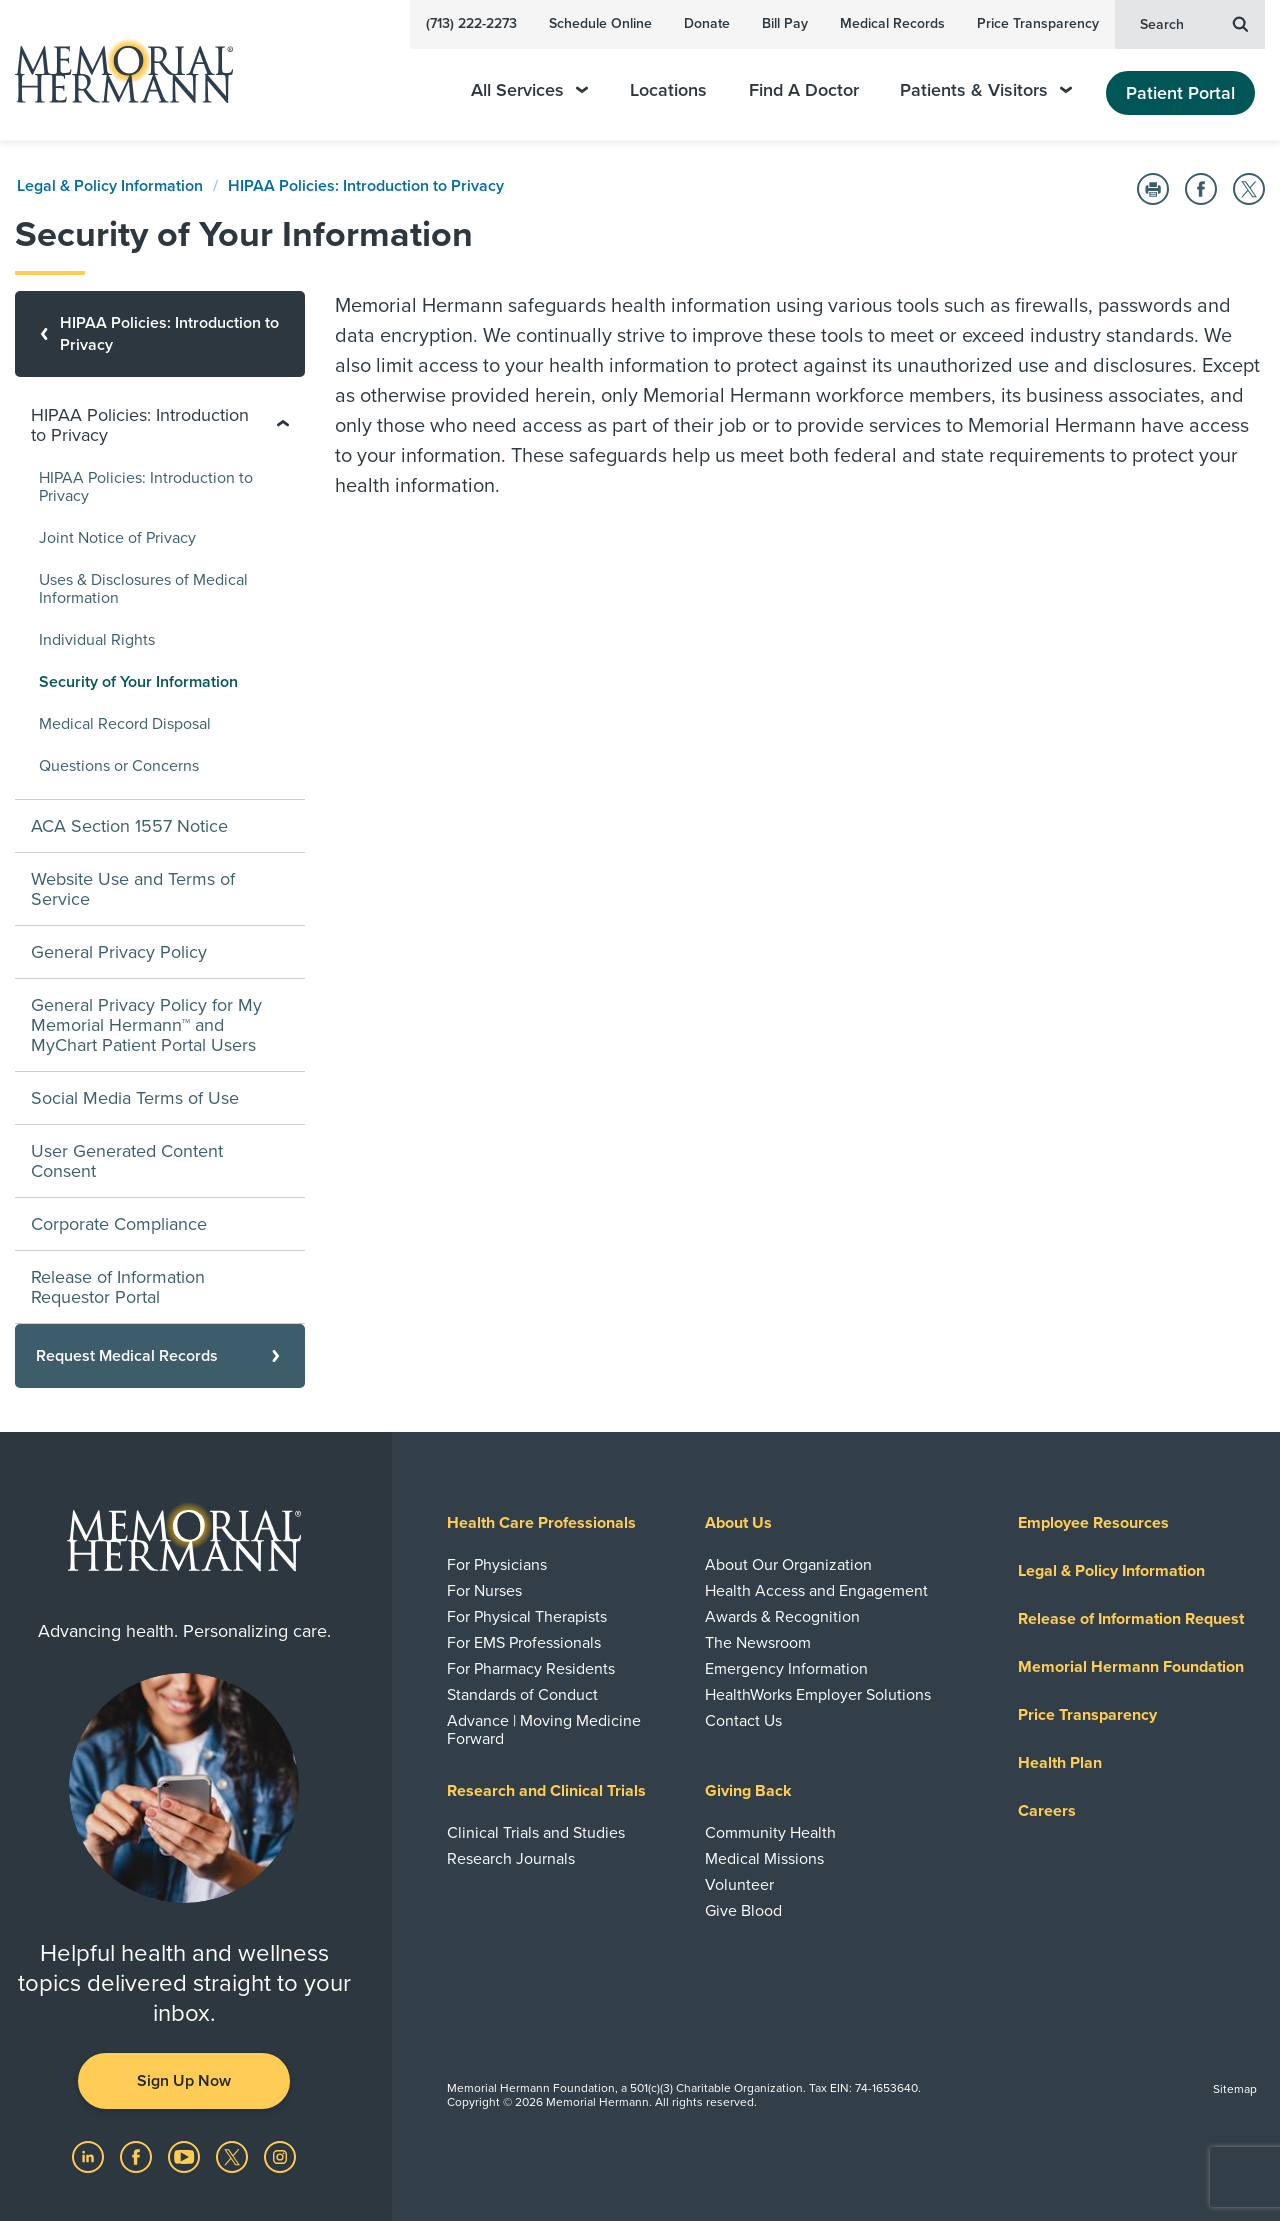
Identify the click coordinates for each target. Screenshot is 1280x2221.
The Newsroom (758, 1643)
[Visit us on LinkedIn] (90, 2156)
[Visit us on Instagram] (280, 2156)
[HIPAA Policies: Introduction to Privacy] (160, 334)
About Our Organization (788, 1565)
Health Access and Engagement (816, 1591)
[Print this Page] (1153, 189)
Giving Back (748, 1791)
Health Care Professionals (541, 1523)
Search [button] (1194, 23)
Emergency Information (786, 1669)
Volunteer (739, 1885)
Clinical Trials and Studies (536, 1833)
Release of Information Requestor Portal (118, 1287)
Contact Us (743, 1721)
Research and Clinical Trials (546, 1791)
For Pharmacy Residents (531, 1669)
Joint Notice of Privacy (117, 538)
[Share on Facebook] (1201, 189)
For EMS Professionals (524, 1643)
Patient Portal (1180, 93)
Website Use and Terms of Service (133, 889)
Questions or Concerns (119, 766)
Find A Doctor (804, 90)
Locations (668, 90)
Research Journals (511, 1859)
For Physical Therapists (527, 1617)
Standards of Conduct (522, 1695)
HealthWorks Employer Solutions (818, 1695)
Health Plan (1060, 1763)
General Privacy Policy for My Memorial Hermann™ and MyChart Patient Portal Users (146, 1025)
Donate (707, 23)
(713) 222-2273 (471, 23)
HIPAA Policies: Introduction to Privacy (366, 186)
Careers (1047, 1811)
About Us (738, 1523)
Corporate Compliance (119, 1224)
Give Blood (743, 1911)
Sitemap (1235, 2089)
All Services (529, 90)
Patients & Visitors (986, 90)
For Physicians (497, 1565)
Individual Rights (97, 640)
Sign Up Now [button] (184, 2081)
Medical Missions (764, 1859)
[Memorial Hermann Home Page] (115, 70)
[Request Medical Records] (160, 1356)
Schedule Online (600, 23)
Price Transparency (1038, 23)
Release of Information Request (1131, 1619)
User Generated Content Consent (127, 1161)
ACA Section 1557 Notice (129, 826)
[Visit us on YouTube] (186, 2156)
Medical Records (892, 23)
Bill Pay (785, 23)
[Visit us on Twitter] (234, 2156)
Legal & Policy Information (110, 186)
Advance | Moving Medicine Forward (544, 1730)
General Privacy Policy (119, 952)
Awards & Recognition (782, 1617)
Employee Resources (1093, 1523)
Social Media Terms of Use (135, 1098)
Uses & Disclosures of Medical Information (143, 589)
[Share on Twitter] (1249, 189)
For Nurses (484, 1591)
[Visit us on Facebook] (138, 2156)
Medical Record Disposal (125, 724)
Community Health (770, 1833)
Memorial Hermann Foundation (1131, 1667)
